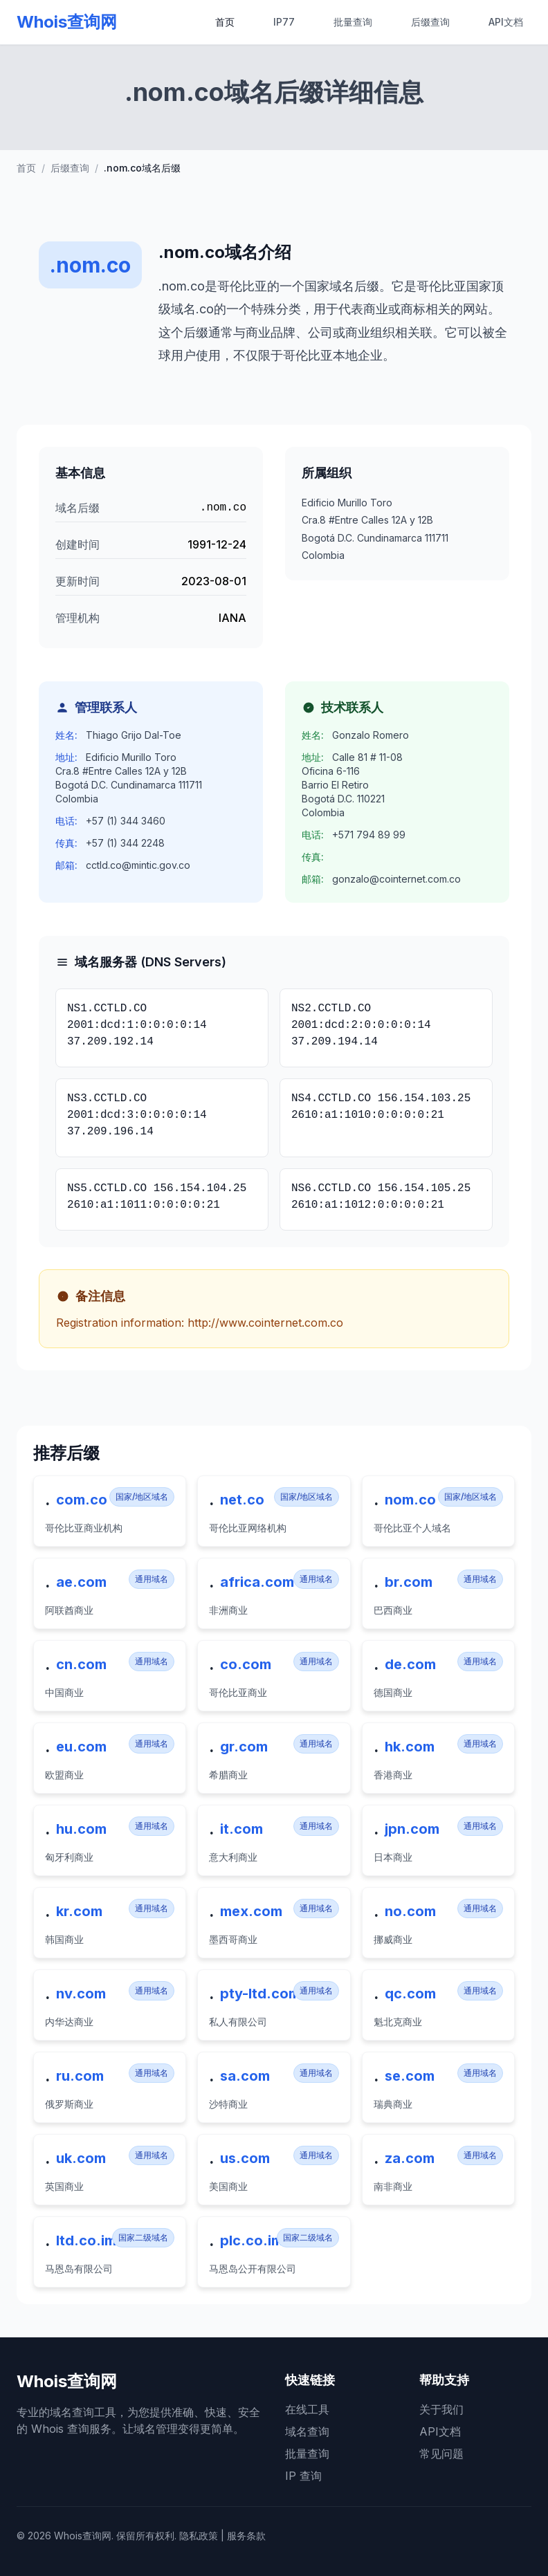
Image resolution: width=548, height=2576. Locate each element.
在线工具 (307, 2409)
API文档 (505, 22)
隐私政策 (198, 2535)
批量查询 (353, 22)
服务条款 (246, 2535)
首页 (225, 22)
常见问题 (441, 2453)
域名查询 (307, 2431)
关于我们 (441, 2409)
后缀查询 (430, 22)
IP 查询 (303, 2476)
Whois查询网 (67, 22)
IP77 (284, 22)
